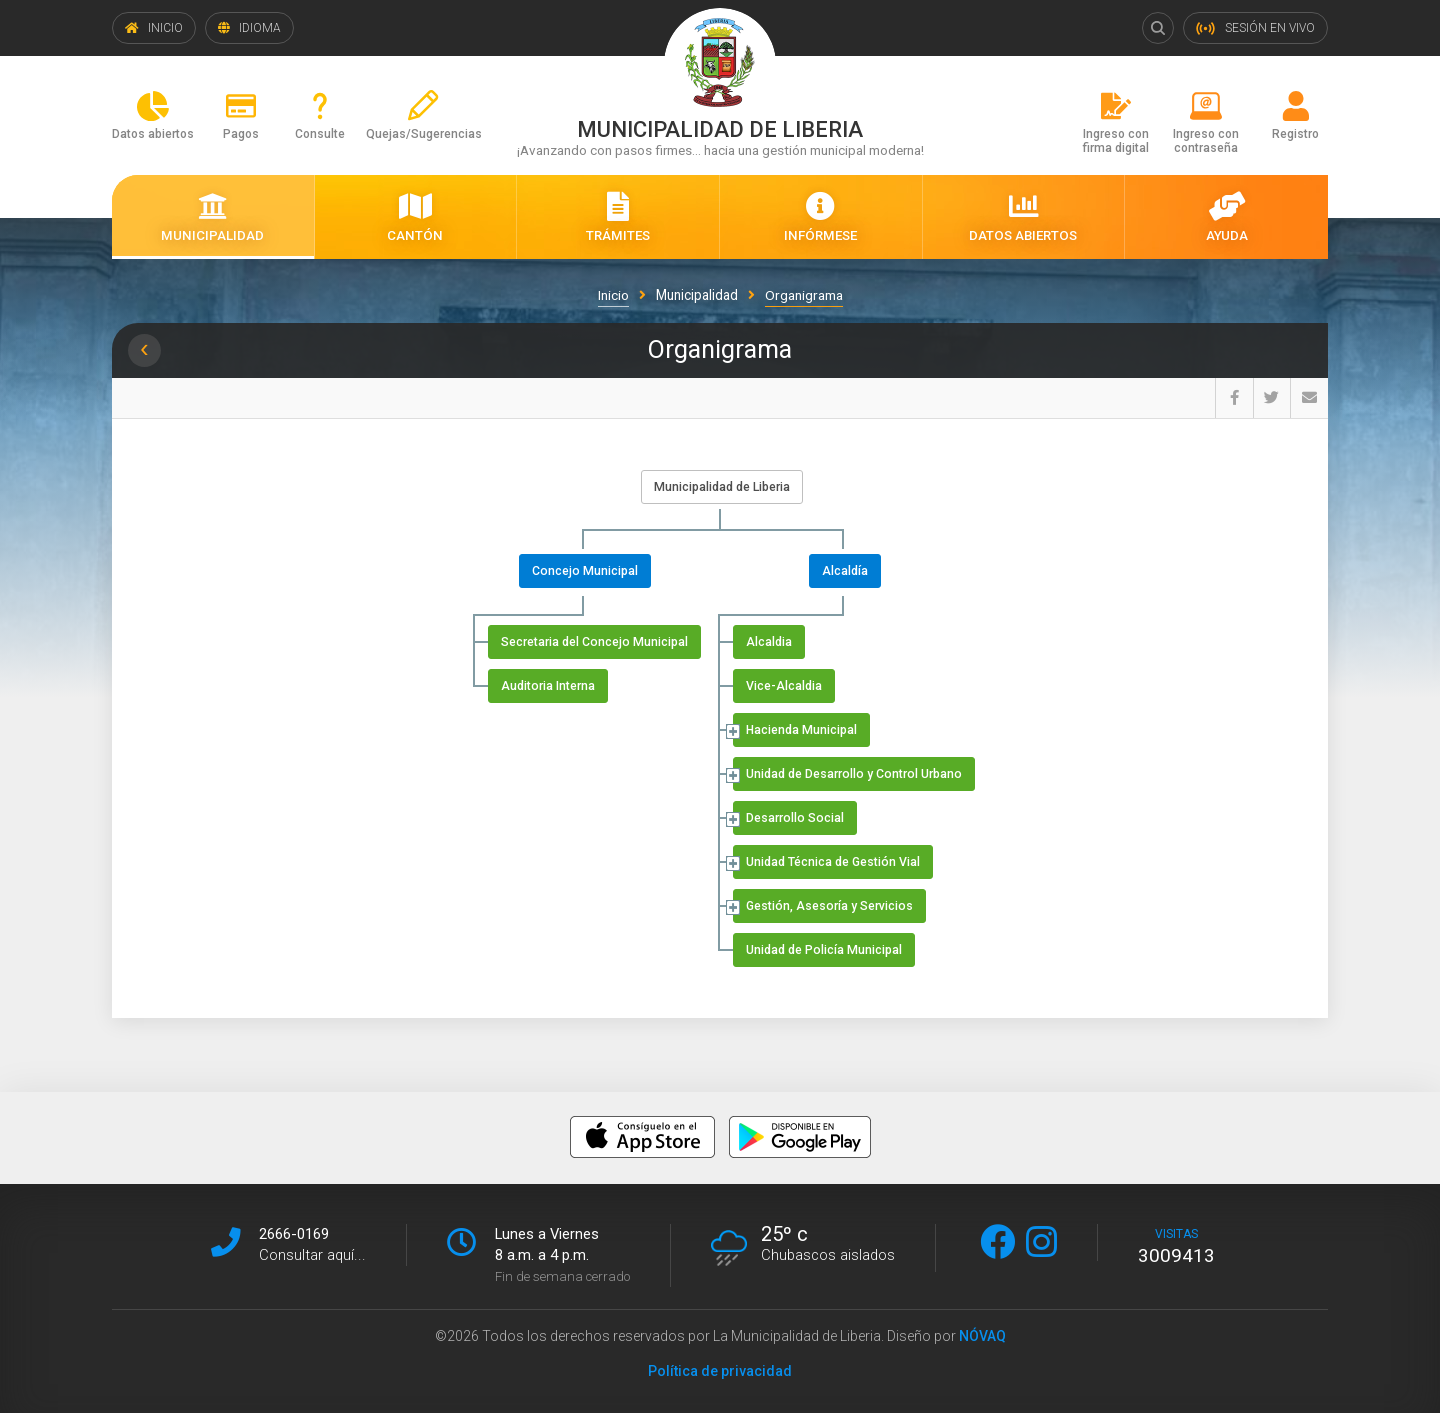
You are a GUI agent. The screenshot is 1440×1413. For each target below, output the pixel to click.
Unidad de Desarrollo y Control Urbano (854, 774)
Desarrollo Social (795, 818)
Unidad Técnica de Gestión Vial (833, 862)
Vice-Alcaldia (784, 686)
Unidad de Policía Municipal (824, 950)
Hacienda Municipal (801, 730)
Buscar (1158, 28)
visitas (1176, 1247)
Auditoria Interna (548, 686)
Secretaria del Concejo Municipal (594, 642)
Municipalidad (697, 295)
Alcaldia (769, 642)
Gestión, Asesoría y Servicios (829, 906)
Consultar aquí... (312, 1255)
